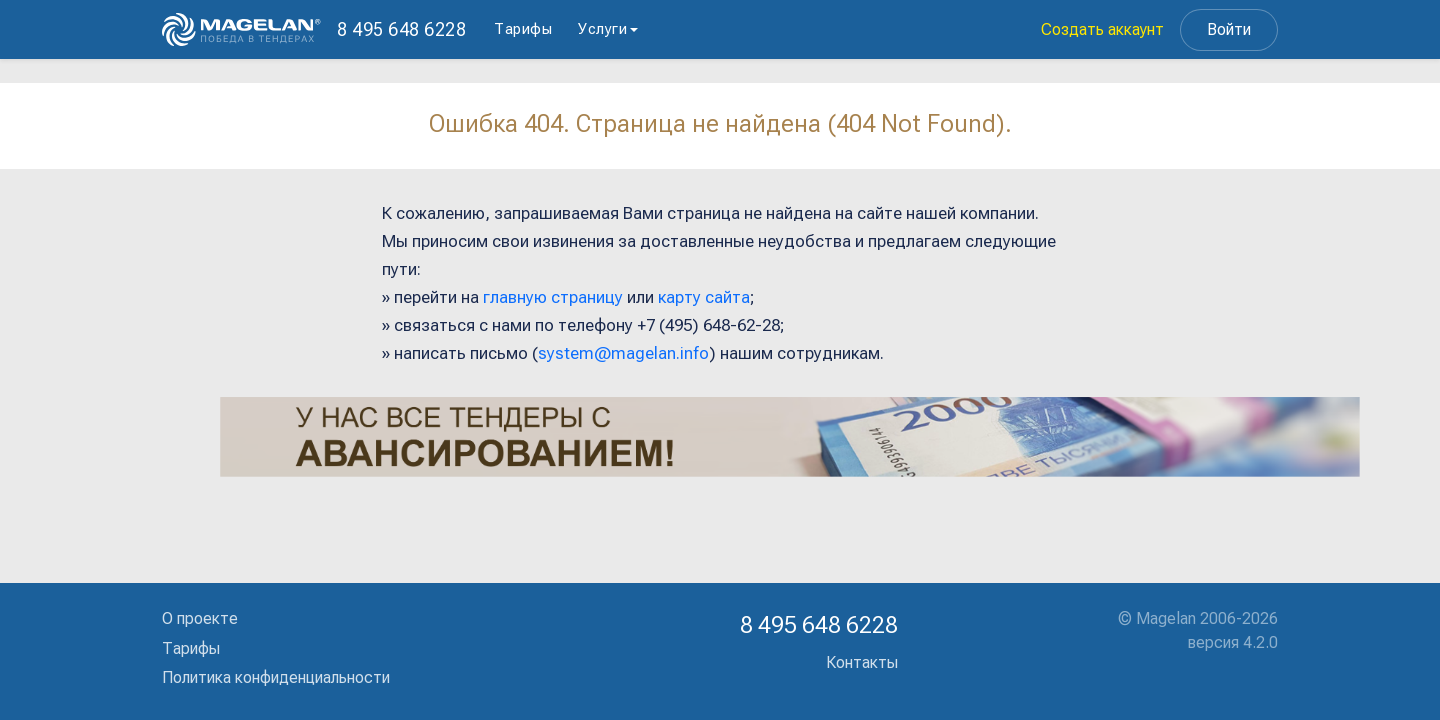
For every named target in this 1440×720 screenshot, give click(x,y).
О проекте (200, 618)
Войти (1229, 29)
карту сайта (704, 297)
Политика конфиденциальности (276, 677)
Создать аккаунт (1102, 29)
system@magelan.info (623, 353)
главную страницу (553, 297)
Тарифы (523, 29)
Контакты (862, 662)
